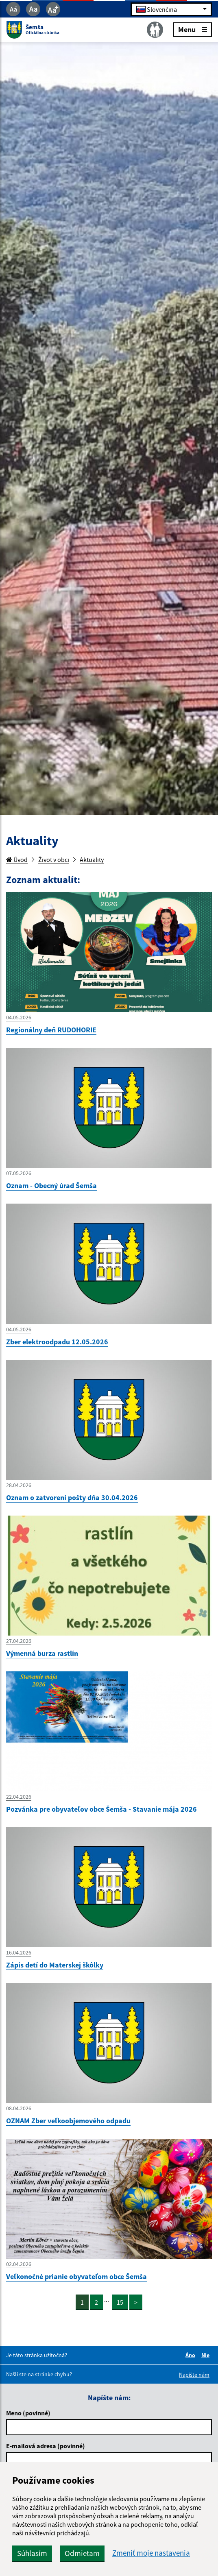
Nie (206, 2355)
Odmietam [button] (82, 2553)
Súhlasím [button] (32, 2553)
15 (120, 2302)
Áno (191, 2355)
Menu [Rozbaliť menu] (192, 29)
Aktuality (92, 859)
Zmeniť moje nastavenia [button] (151, 2553)
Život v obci (53, 859)
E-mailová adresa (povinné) (45, 2446)
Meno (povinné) (28, 2413)
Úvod (17, 859)
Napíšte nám (194, 2374)
